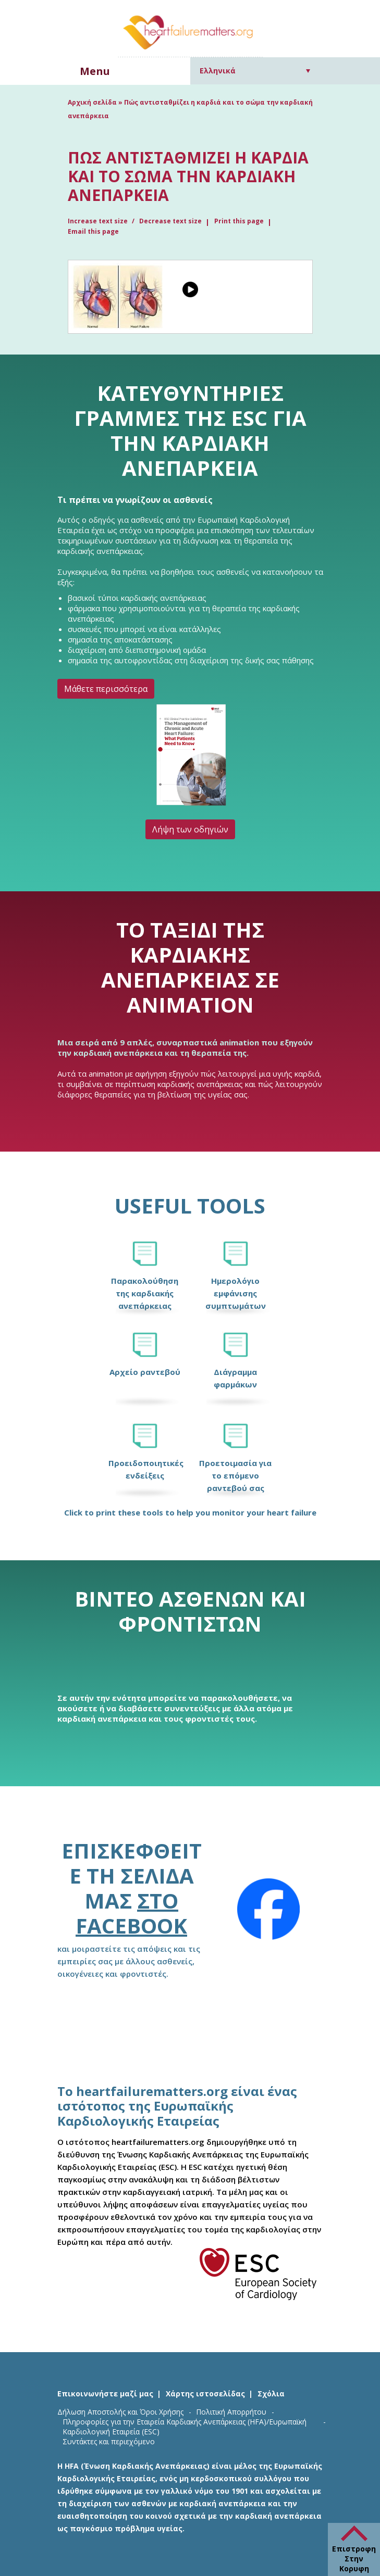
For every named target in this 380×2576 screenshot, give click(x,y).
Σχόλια (271, 2393)
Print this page (239, 221)
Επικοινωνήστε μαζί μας (105, 2393)
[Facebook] (268, 1909)
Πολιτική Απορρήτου (231, 2412)
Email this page (93, 231)
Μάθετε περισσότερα (106, 688)
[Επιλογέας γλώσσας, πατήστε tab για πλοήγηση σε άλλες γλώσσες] (255, 70)
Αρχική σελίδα (92, 102)
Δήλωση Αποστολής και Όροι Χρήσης (120, 2412)
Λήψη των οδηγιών (190, 829)
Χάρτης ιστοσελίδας (205, 2393)
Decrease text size (170, 221)
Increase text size (98, 221)
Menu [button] (95, 71)
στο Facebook (131, 1913)
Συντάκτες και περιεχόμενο (109, 2441)
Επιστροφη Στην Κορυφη (354, 2558)
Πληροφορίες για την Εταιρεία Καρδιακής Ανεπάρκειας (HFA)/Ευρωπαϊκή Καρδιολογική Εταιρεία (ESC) (185, 2426)
